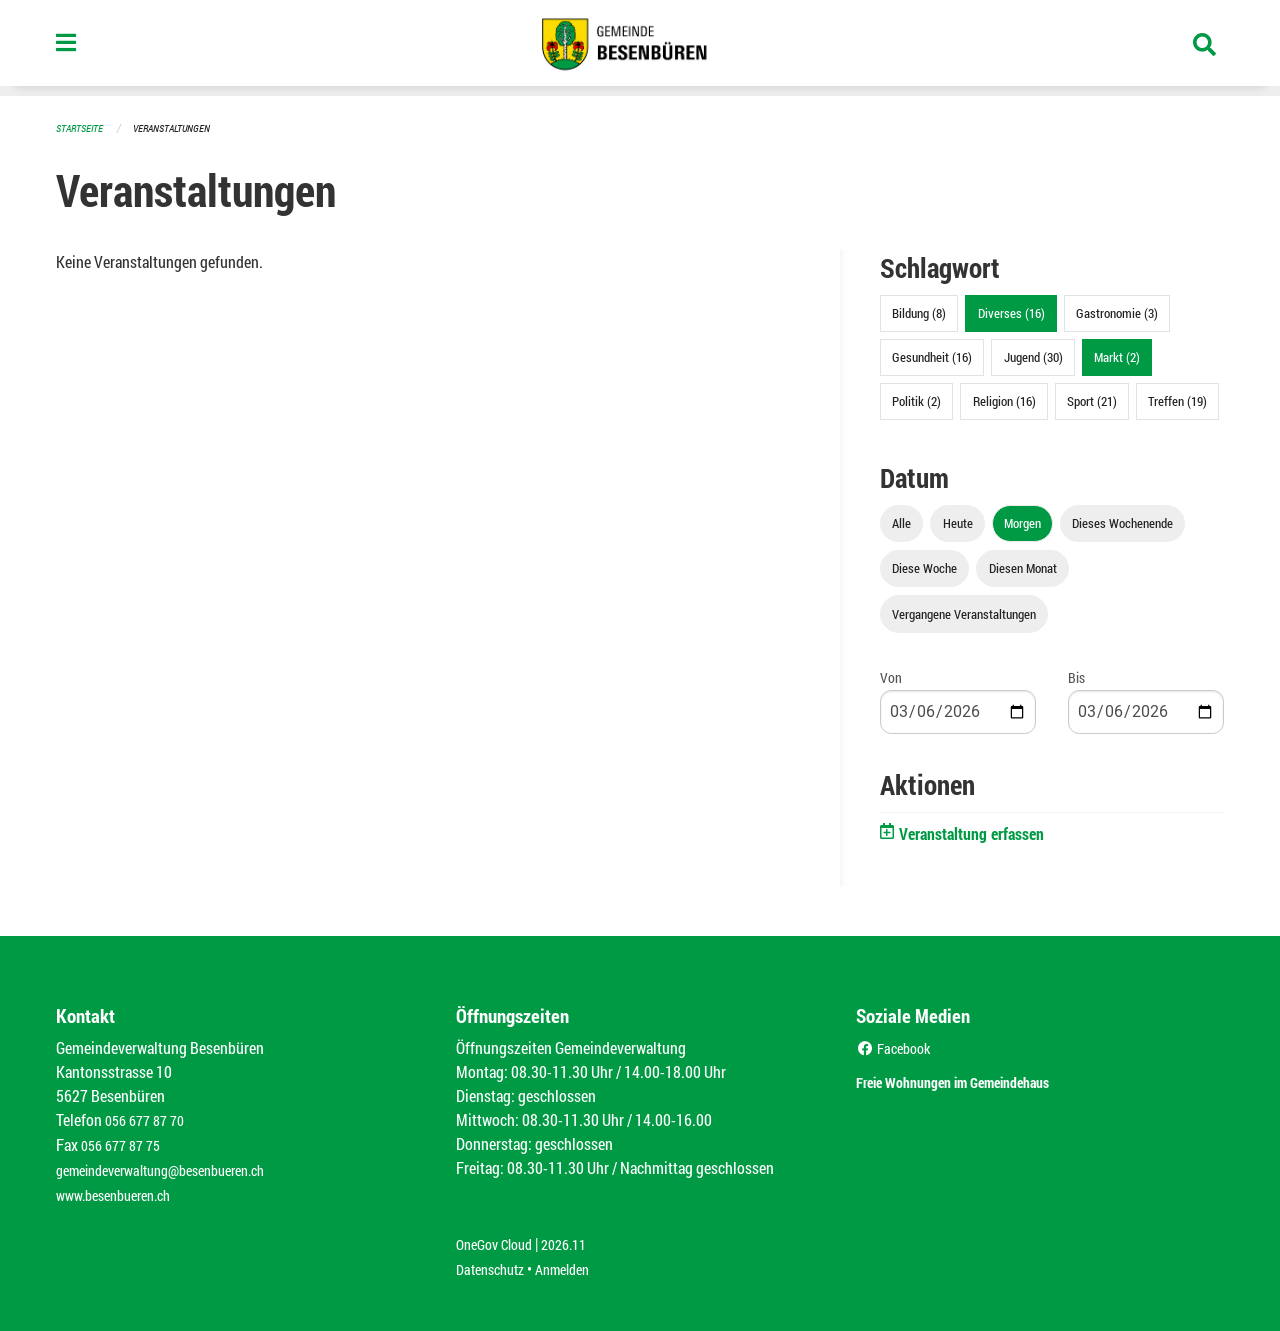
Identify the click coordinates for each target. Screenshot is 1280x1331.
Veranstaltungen (180, 127)
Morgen (1022, 522)
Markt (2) (1117, 356)
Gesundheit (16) (932, 356)
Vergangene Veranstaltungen (964, 613)
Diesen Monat (1023, 567)
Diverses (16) (1011, 312)
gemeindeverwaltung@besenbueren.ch (177, 1166)
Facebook (897, 1046)
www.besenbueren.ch (122, 1190)
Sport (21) (1092, 400)
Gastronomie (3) (1117, 312)
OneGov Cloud (499, 1238)
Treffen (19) (1177, 400)
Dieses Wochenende (1122, 522)
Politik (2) (916, 400)
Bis (1076, 676)
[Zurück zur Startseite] (640, 48)
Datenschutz (495, 1262)
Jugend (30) (1033, 356)
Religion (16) (1004, 400)
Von (891, 676)
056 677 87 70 (149, 1118)
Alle (901, 522)
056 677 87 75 (125, 1142)
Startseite (82, 127)
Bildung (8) (919, 312)
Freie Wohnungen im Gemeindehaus (988, 1078)
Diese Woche (924, 567)
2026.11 (578, 1238)
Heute (958, 522)
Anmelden (576, 1262)
